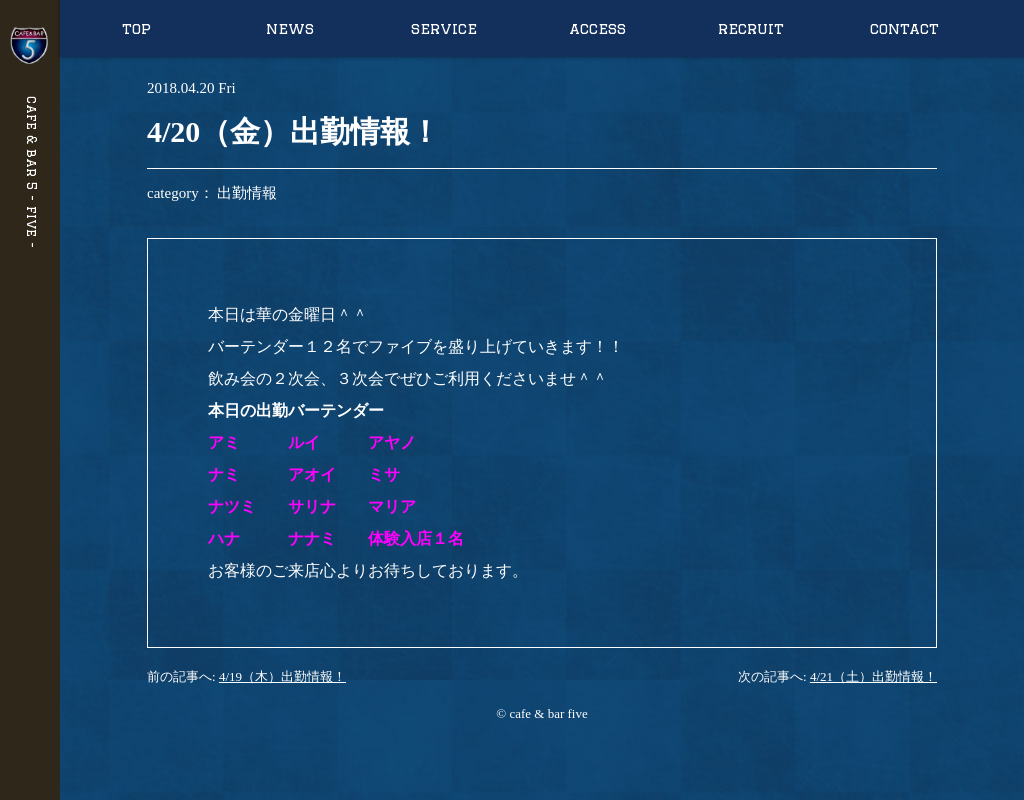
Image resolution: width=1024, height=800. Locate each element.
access (597, 28)
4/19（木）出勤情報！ (282, 676)
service (444, 28)
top (136, 28)
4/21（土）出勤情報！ (873, 676)
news (290, 28)
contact (904, 28)
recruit (751, 28)
